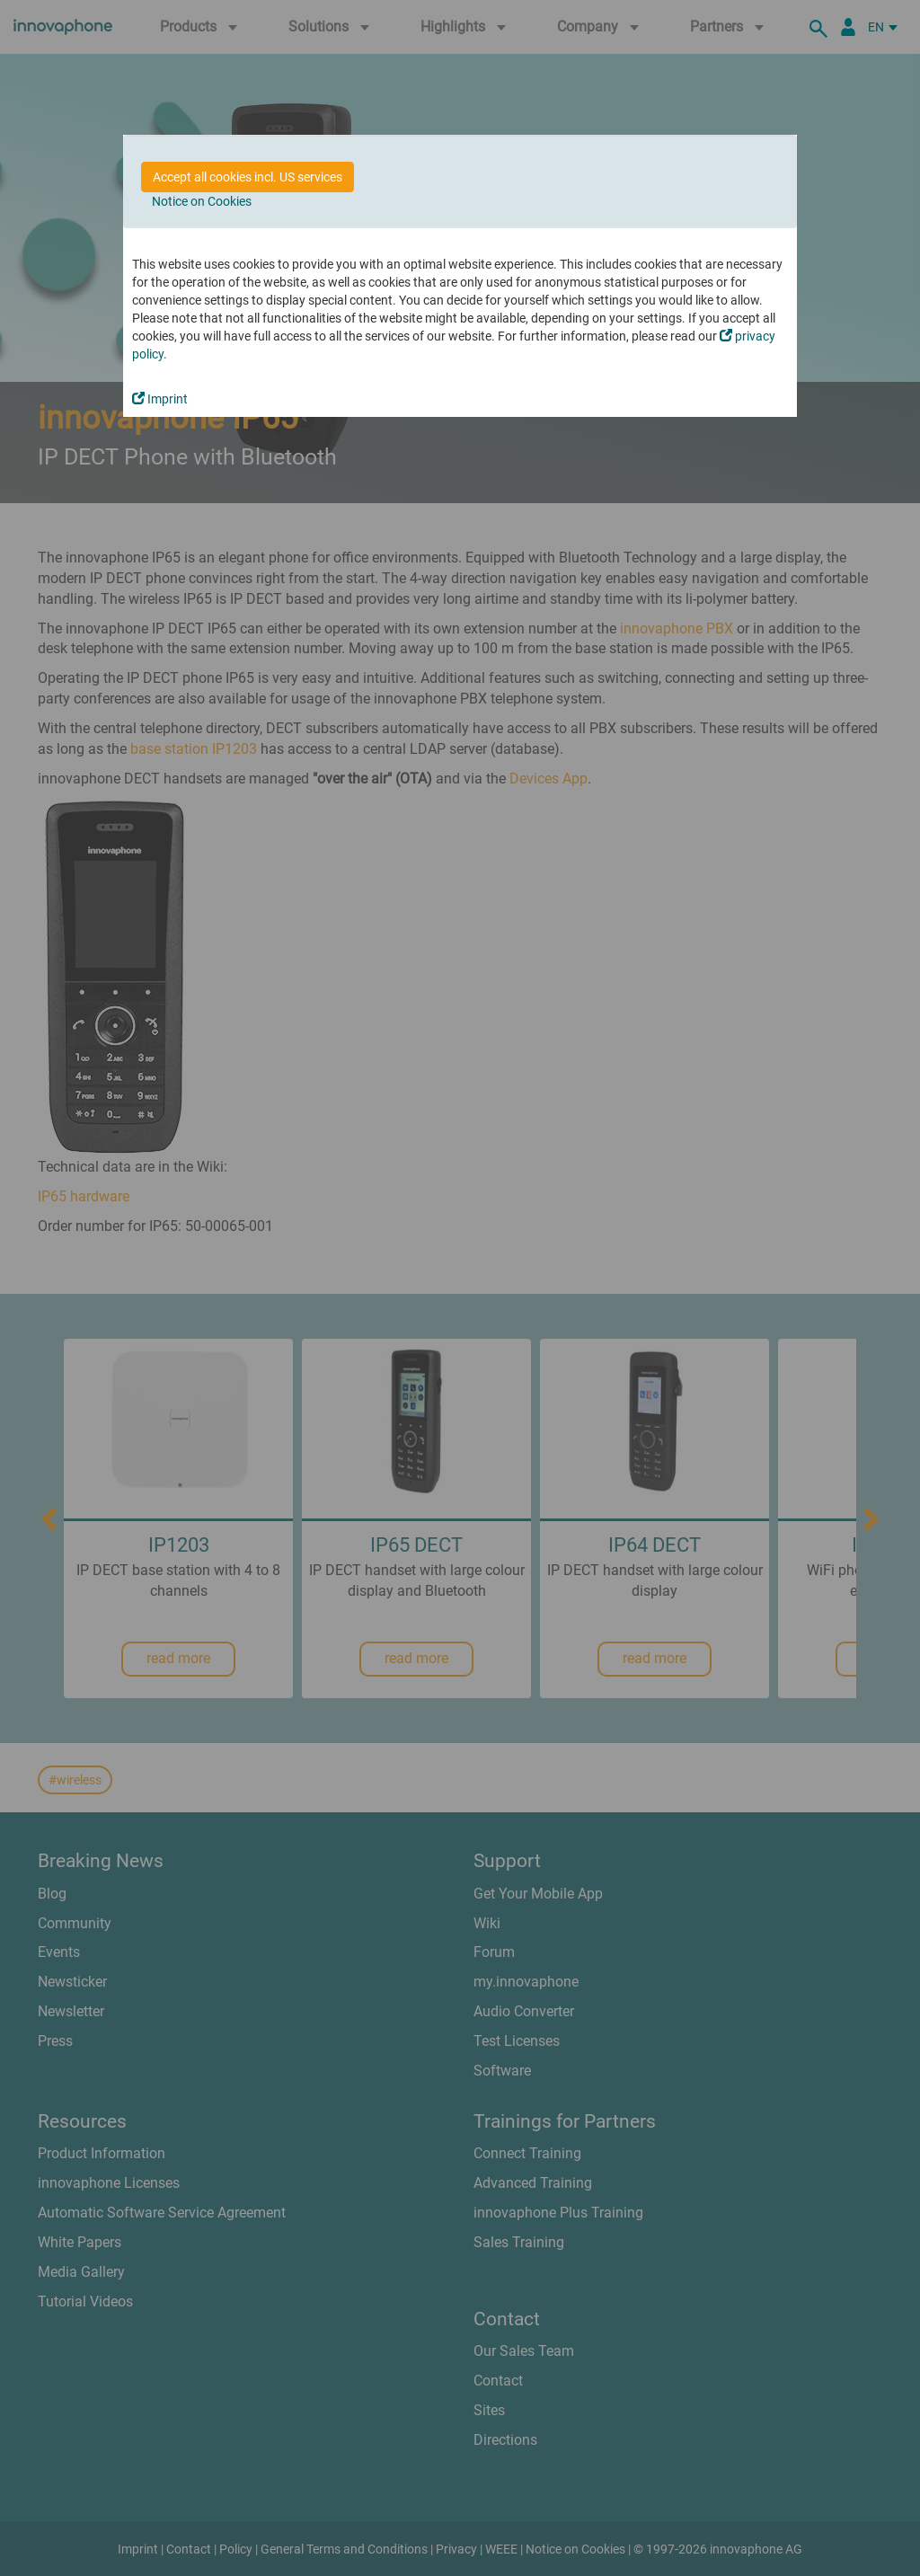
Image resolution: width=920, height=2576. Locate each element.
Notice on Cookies (202, 201)
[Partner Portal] (848, 27)
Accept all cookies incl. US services (247, 177)
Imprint (160, 399)
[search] (821, 27)
